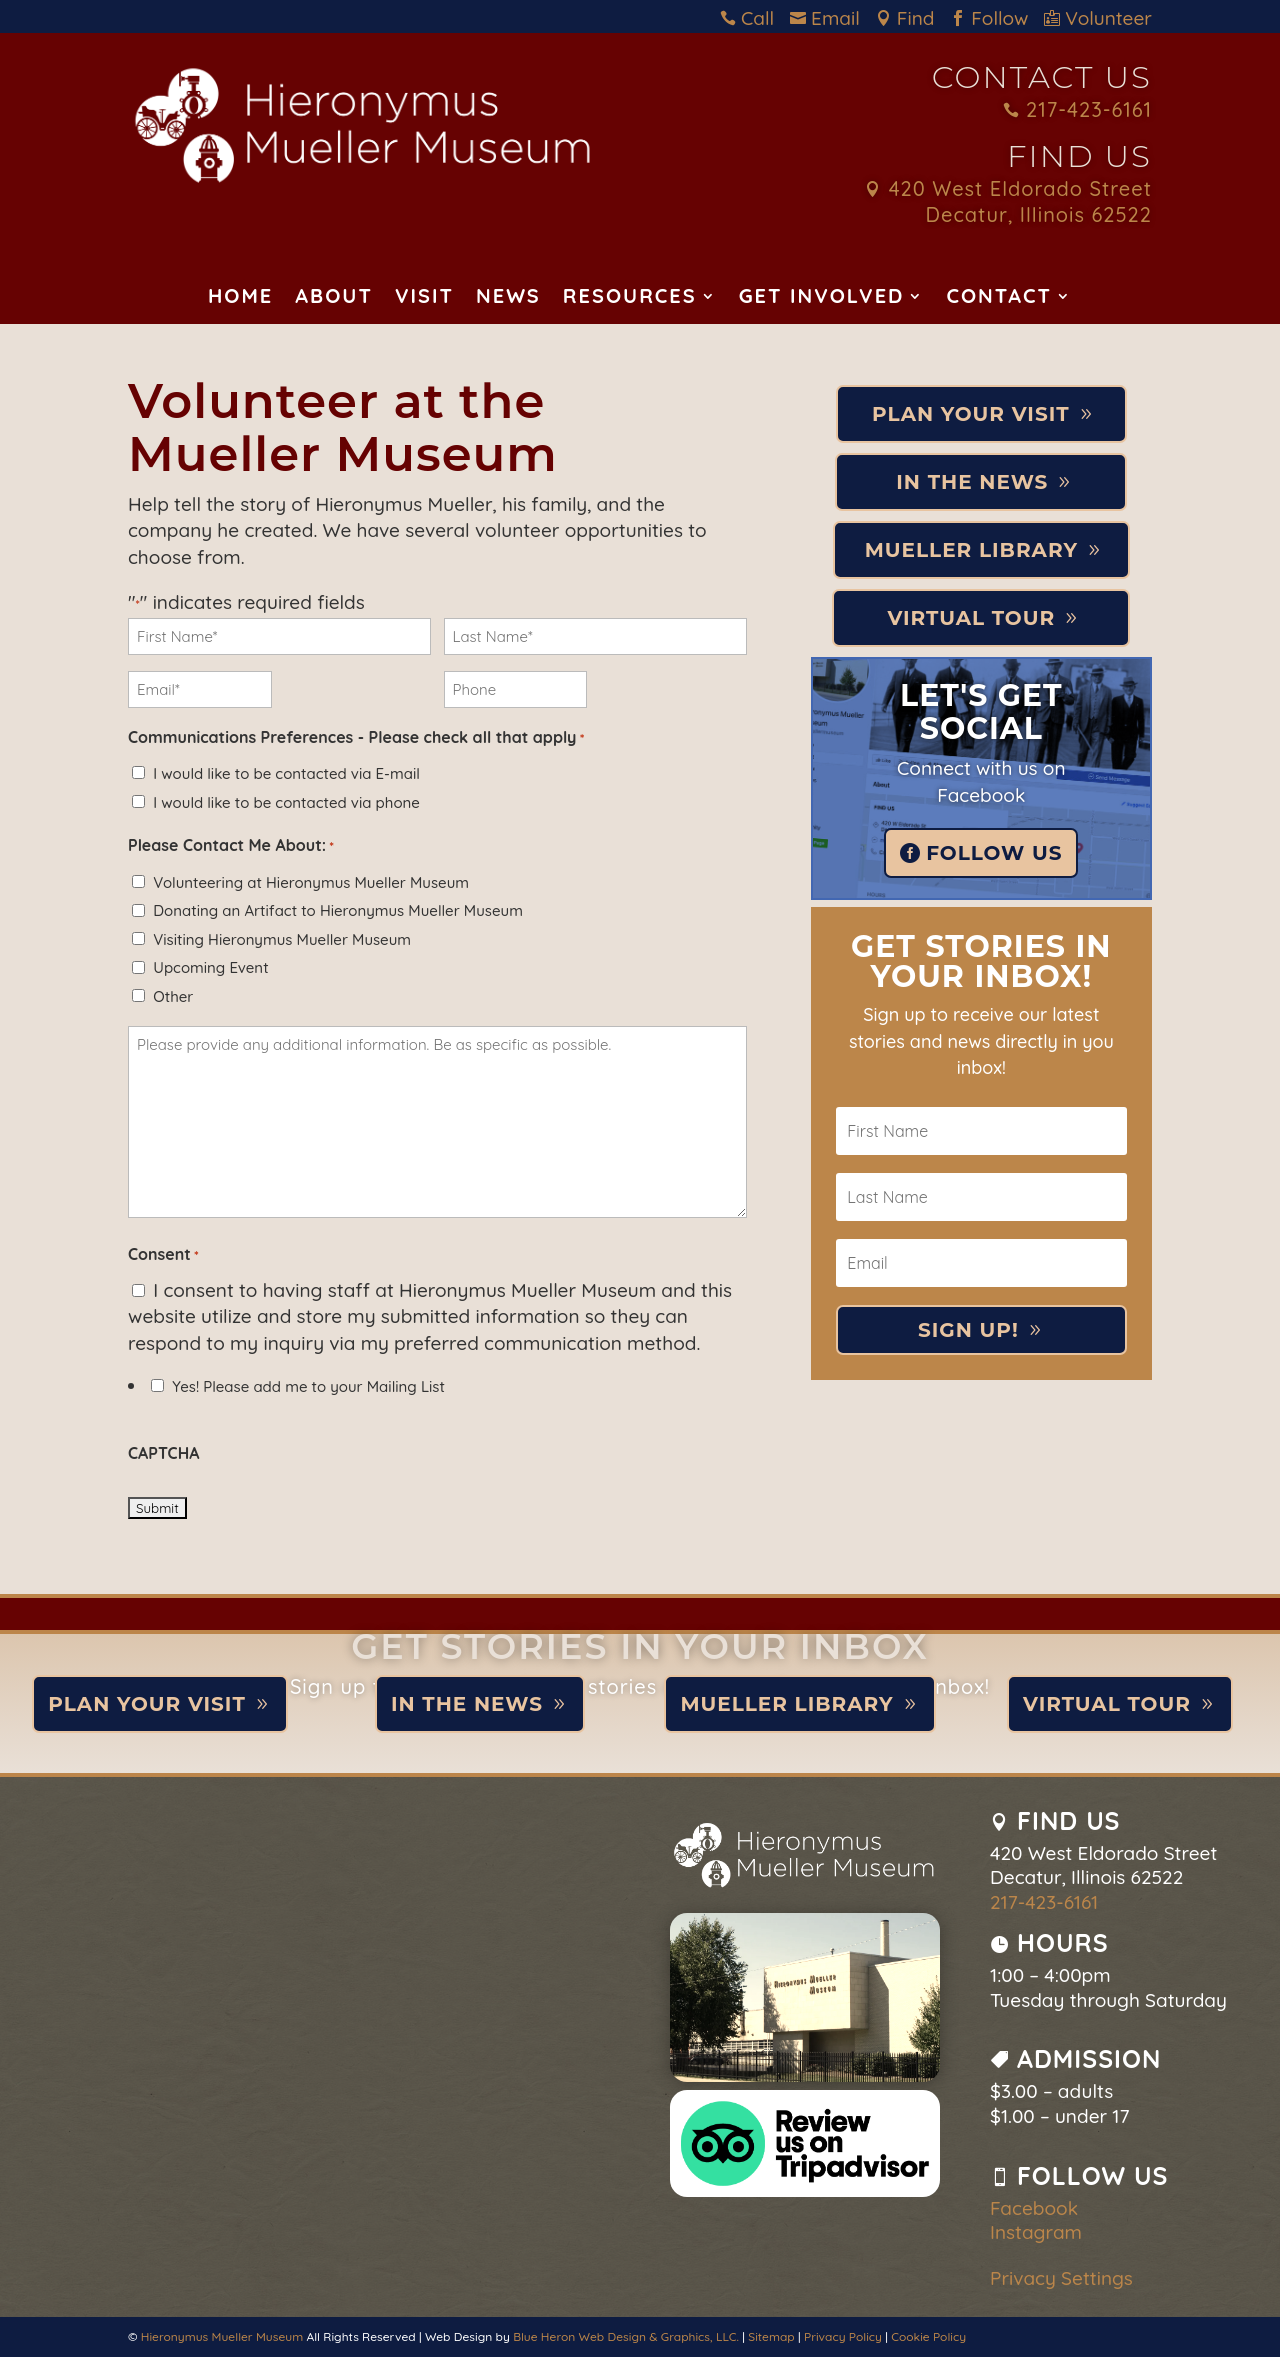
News (508, 298)
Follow (994, 18)
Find (910, 18)
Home (240, 298)
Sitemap (771, 2336)
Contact (999, 298)
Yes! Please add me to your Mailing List (308, 1386)
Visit (424, 298)
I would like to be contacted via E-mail (286, 773)
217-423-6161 (1077, 109)
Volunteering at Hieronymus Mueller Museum (311, 882)
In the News (972, 482)
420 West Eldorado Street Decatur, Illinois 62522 (1008, 202)
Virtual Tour (971, 618)
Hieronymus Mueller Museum (222, 2336)
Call (752, 18)
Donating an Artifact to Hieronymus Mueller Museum (338, 910)
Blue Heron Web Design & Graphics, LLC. (626, 2336)
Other (173, 996)
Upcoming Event (210, 967)
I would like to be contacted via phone (286, 802)
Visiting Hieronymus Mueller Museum (282, 939)
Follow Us (994, 853)
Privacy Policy (843, 2336)
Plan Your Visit (971, 414)
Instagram (1036, 2232)
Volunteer (1098, 18)
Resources (630, 298)
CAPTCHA (163, 1453)
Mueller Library (971, 550)
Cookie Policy (928, 2336)
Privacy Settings (1061, 2278)
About (334, 298)
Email (830, 18)
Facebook (1034, 2208)
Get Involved (822, 298)
